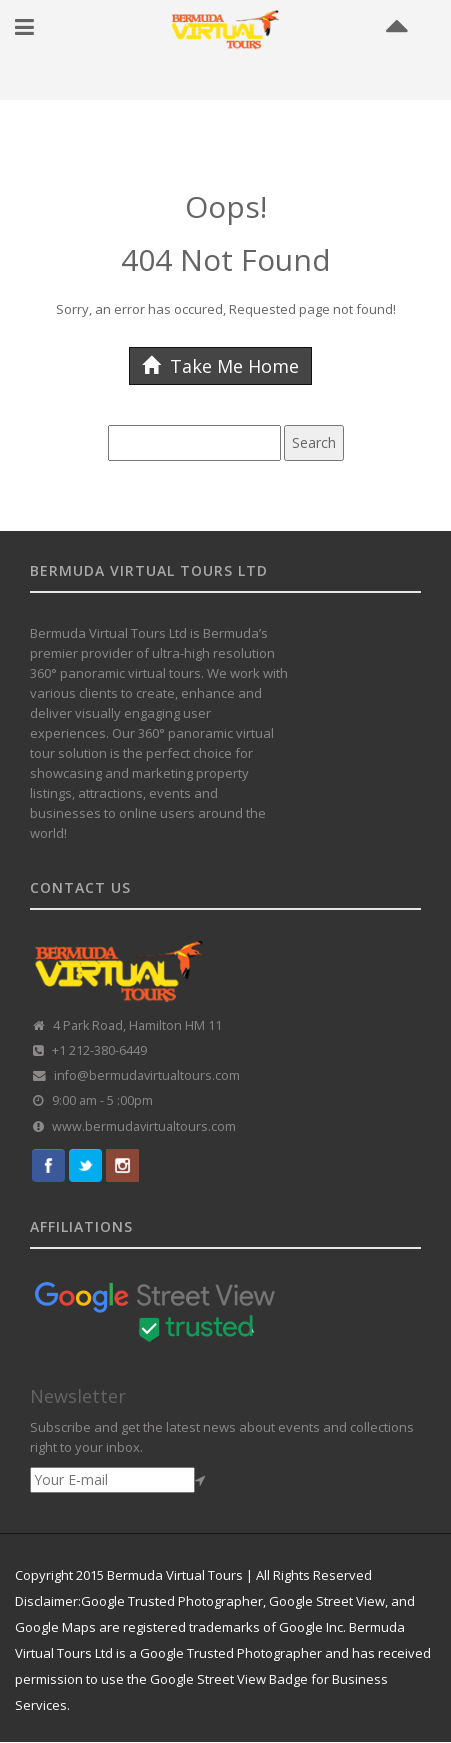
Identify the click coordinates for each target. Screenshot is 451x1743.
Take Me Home (220, 366)
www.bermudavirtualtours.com (144, 1126)
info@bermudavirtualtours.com (147, 1075)
